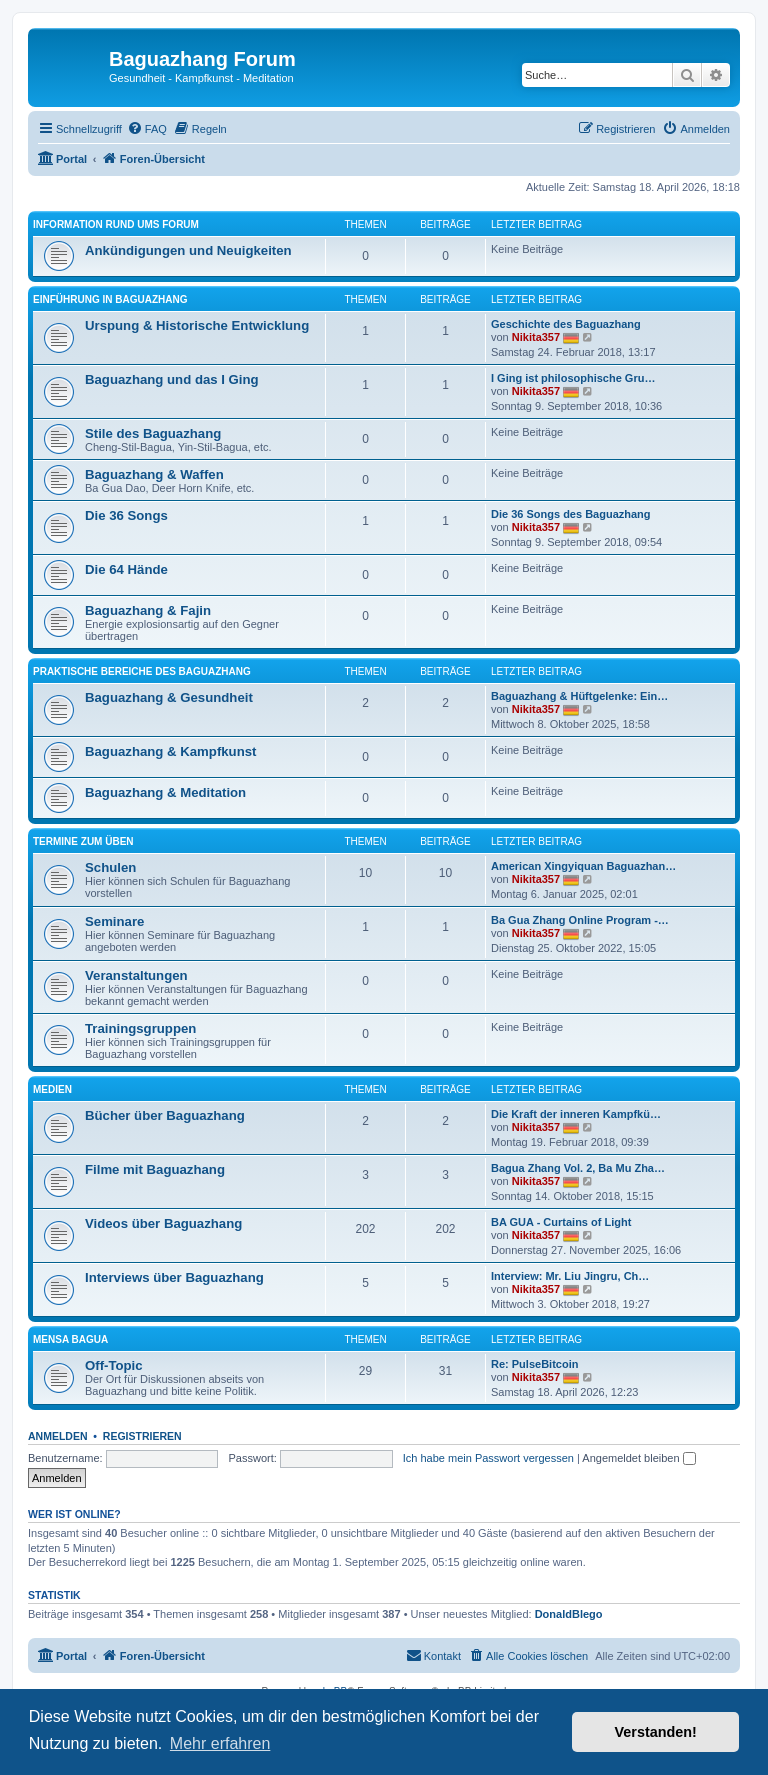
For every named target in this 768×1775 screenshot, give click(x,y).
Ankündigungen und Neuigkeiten (188, 250)
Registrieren (142, 1436)
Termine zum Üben (83, 841)
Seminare (114, 921)
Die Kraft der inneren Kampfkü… (576, 1114)
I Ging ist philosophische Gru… (573, 378)
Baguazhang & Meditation (165, 792)
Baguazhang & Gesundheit (169, 697)
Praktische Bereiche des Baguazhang (142, 671)
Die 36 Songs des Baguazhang (571, 514)
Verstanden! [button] (656, 1732)
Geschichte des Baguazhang (566, 324)
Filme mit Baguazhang (155, 1169)
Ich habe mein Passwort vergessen (488, 1458)
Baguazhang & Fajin (148, 610)
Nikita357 (536, 337)
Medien (52, 1089)
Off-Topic (114, 1365)
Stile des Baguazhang (153, 433)
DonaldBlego (569, 1614)
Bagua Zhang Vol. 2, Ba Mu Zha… (578, 1168)
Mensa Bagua (70, 1339)
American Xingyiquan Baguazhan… (583, 866)
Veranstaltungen (136, 975)
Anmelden (58, 1436)
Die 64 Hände (126, 569)
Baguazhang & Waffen (154, 474)
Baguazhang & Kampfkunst (170, 751)
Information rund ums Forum (116, 224)
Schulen (110, 867)
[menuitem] (147, 129)
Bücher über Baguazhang (165, 1115)
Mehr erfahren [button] (220, 1743)
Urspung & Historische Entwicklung (197, 325)
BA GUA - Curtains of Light (561, 1222)
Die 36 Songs (126, 515)
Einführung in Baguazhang (110, 299)
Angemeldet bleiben (638, 1458)
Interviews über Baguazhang (174, 1277)
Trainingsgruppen (140, 1028)
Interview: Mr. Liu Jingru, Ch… (570, 1276)
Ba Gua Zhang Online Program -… (580, 920)
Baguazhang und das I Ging (172, 379)
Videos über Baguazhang (163, 1223)
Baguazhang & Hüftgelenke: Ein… (579, 696)
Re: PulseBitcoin (534, 1364)
